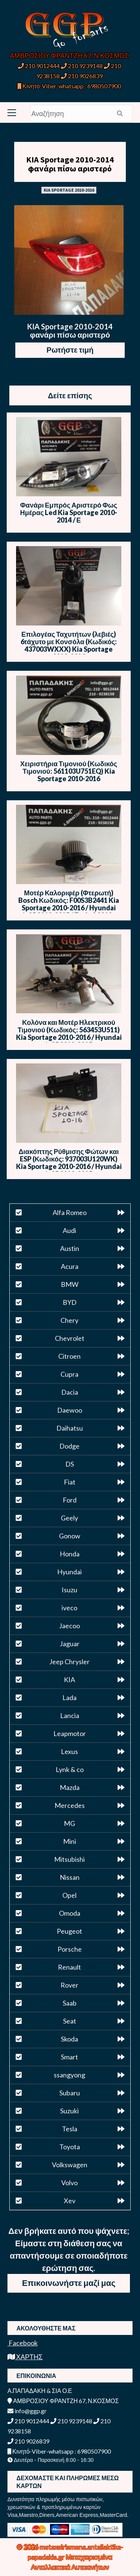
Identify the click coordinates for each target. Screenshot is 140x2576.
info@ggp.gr (27, 2410)
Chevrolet (69, 1338)
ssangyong (69, 2075)
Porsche (69, 1949)
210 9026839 (82, 75)
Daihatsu (69, 1428)
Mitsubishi (69, 1859)
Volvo (69, 2182)
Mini (69, 1841)
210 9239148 (82, 65)
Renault (69, 1967)
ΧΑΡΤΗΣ (25, 2357)
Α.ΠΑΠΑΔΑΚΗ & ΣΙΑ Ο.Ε (39, 2390)
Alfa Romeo (70, 1212)
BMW (69, 1284)
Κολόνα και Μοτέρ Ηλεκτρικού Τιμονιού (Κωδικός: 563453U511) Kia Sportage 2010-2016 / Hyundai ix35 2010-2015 (69, 1033)
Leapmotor (69, 1733)
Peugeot (69, 1931)
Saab (70, 2003)
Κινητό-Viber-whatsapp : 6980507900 (69, 85)
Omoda (69, 1913)
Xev (69, 2200)
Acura (69, 1266)
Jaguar (70, 1643)
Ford (70, 1500)
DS (69, 1464)
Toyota (69, 2147)
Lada (69, 1697)
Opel (69, 1895)
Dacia (69, 1392)
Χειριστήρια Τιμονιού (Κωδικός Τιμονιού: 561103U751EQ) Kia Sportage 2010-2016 (68, 771)
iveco (69, 1608)
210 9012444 (39, 65)
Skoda (69, 2039)
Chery (69, 1320)
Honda (70, 1554)
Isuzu (69, 1590)
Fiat (69, 1482)
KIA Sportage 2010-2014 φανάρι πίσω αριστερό (70, 164)
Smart (69, 2057)
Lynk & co (70, 1769)
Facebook (22, 2343)
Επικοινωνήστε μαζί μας (68, 2283)
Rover (69, 1985)
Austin (69, 1248)
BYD (70, 1302)
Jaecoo (69, 1626)
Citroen (69, 1356)
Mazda (70, 1787)
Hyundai (69, 1572)
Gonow (69, 1536)
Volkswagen (69, 2165)
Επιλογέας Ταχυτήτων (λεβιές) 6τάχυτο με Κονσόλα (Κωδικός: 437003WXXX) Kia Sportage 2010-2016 (69, 645)
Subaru (69, 2093)
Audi (69, 1230)
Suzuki (69, 2111)
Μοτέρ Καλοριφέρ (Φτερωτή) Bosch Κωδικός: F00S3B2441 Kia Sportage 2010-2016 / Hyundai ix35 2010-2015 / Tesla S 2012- (68, 904)
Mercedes (70, 1805)
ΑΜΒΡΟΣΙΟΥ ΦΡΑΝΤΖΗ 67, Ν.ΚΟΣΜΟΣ (69, 55)
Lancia (69, 1715)
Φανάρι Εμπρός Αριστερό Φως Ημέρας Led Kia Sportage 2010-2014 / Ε (69, 512)
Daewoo (69, 1410)
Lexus (69, 1751)
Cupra (69, 1374)
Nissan (70, 1877)
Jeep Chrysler (69, 1661)
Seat (69, 2021)
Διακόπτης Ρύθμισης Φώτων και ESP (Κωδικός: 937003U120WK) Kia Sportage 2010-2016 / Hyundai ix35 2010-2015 (69, 1162)
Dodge (69, 1446)
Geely (69, 1518)
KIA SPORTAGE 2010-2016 (69, 190)
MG (69, 1823)
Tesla (69, 2129)
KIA (69, 1679)
